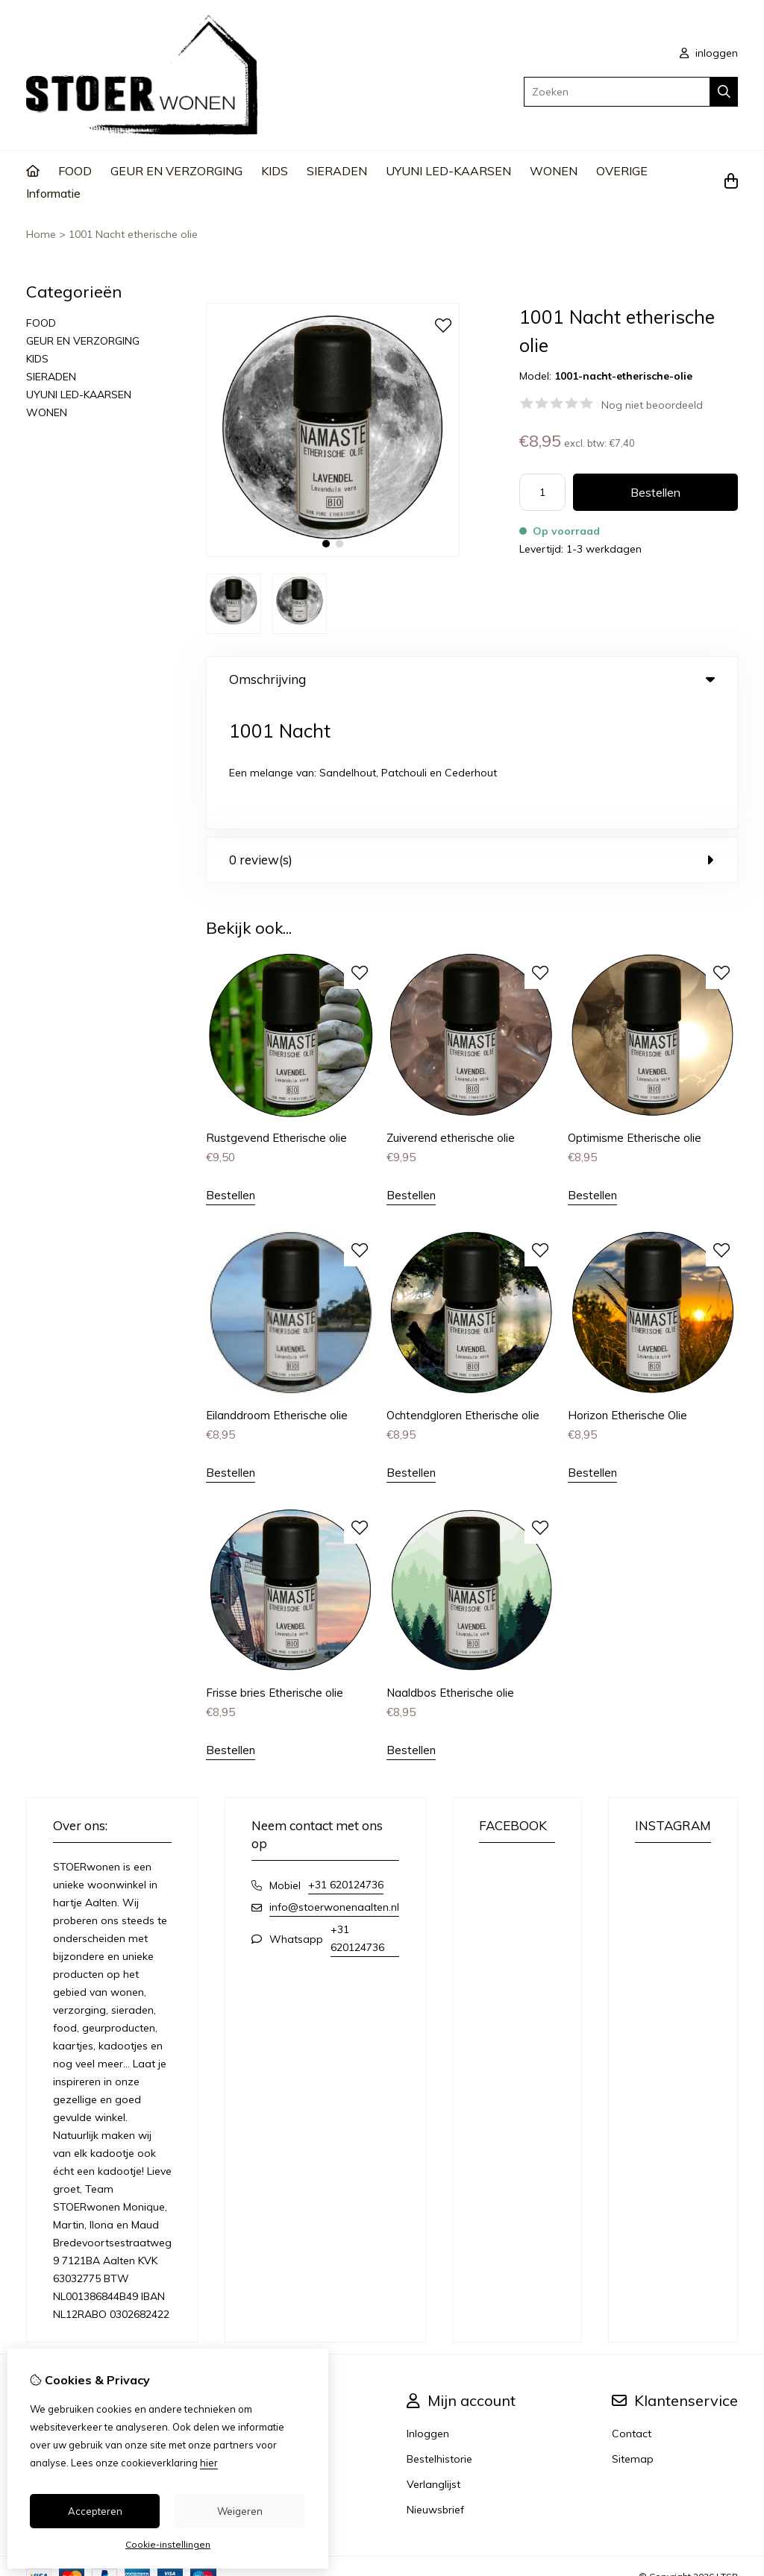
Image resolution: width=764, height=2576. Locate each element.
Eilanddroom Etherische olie (277, 1288)
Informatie (53, 193)
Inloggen (428, 2306)
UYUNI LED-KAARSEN (448, 170)
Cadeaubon (271, 2332)
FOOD (75, 170)
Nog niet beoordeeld (652, 405)
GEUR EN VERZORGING (176, 170)
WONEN (553, 170)
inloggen (709, 53)
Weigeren (240, 2511)
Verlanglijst (433, 2357)
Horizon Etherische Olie (627, 1288)
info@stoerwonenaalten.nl (334, 1780)
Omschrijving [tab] (472, 679)
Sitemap (633, 2332)
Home (41, 234)
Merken (260, 2306)
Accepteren (95, 2511)
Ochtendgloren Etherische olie (462, 1288)
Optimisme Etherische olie (634, 1011)
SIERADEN (337, 170)
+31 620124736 (345, 1758)
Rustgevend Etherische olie (276, 1011)
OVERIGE (622, 170)
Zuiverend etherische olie (450, 1011)
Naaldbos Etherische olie (450, 1566)
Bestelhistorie (439, 2332)
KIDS (274, 170)
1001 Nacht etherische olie (133, 234)
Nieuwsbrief (435, 2383)
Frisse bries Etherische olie (274, 1566)
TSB (729, 2449)
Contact (631, 2306)
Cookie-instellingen (167, 2544)
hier (209, 2463)
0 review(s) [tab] (472, 733)
